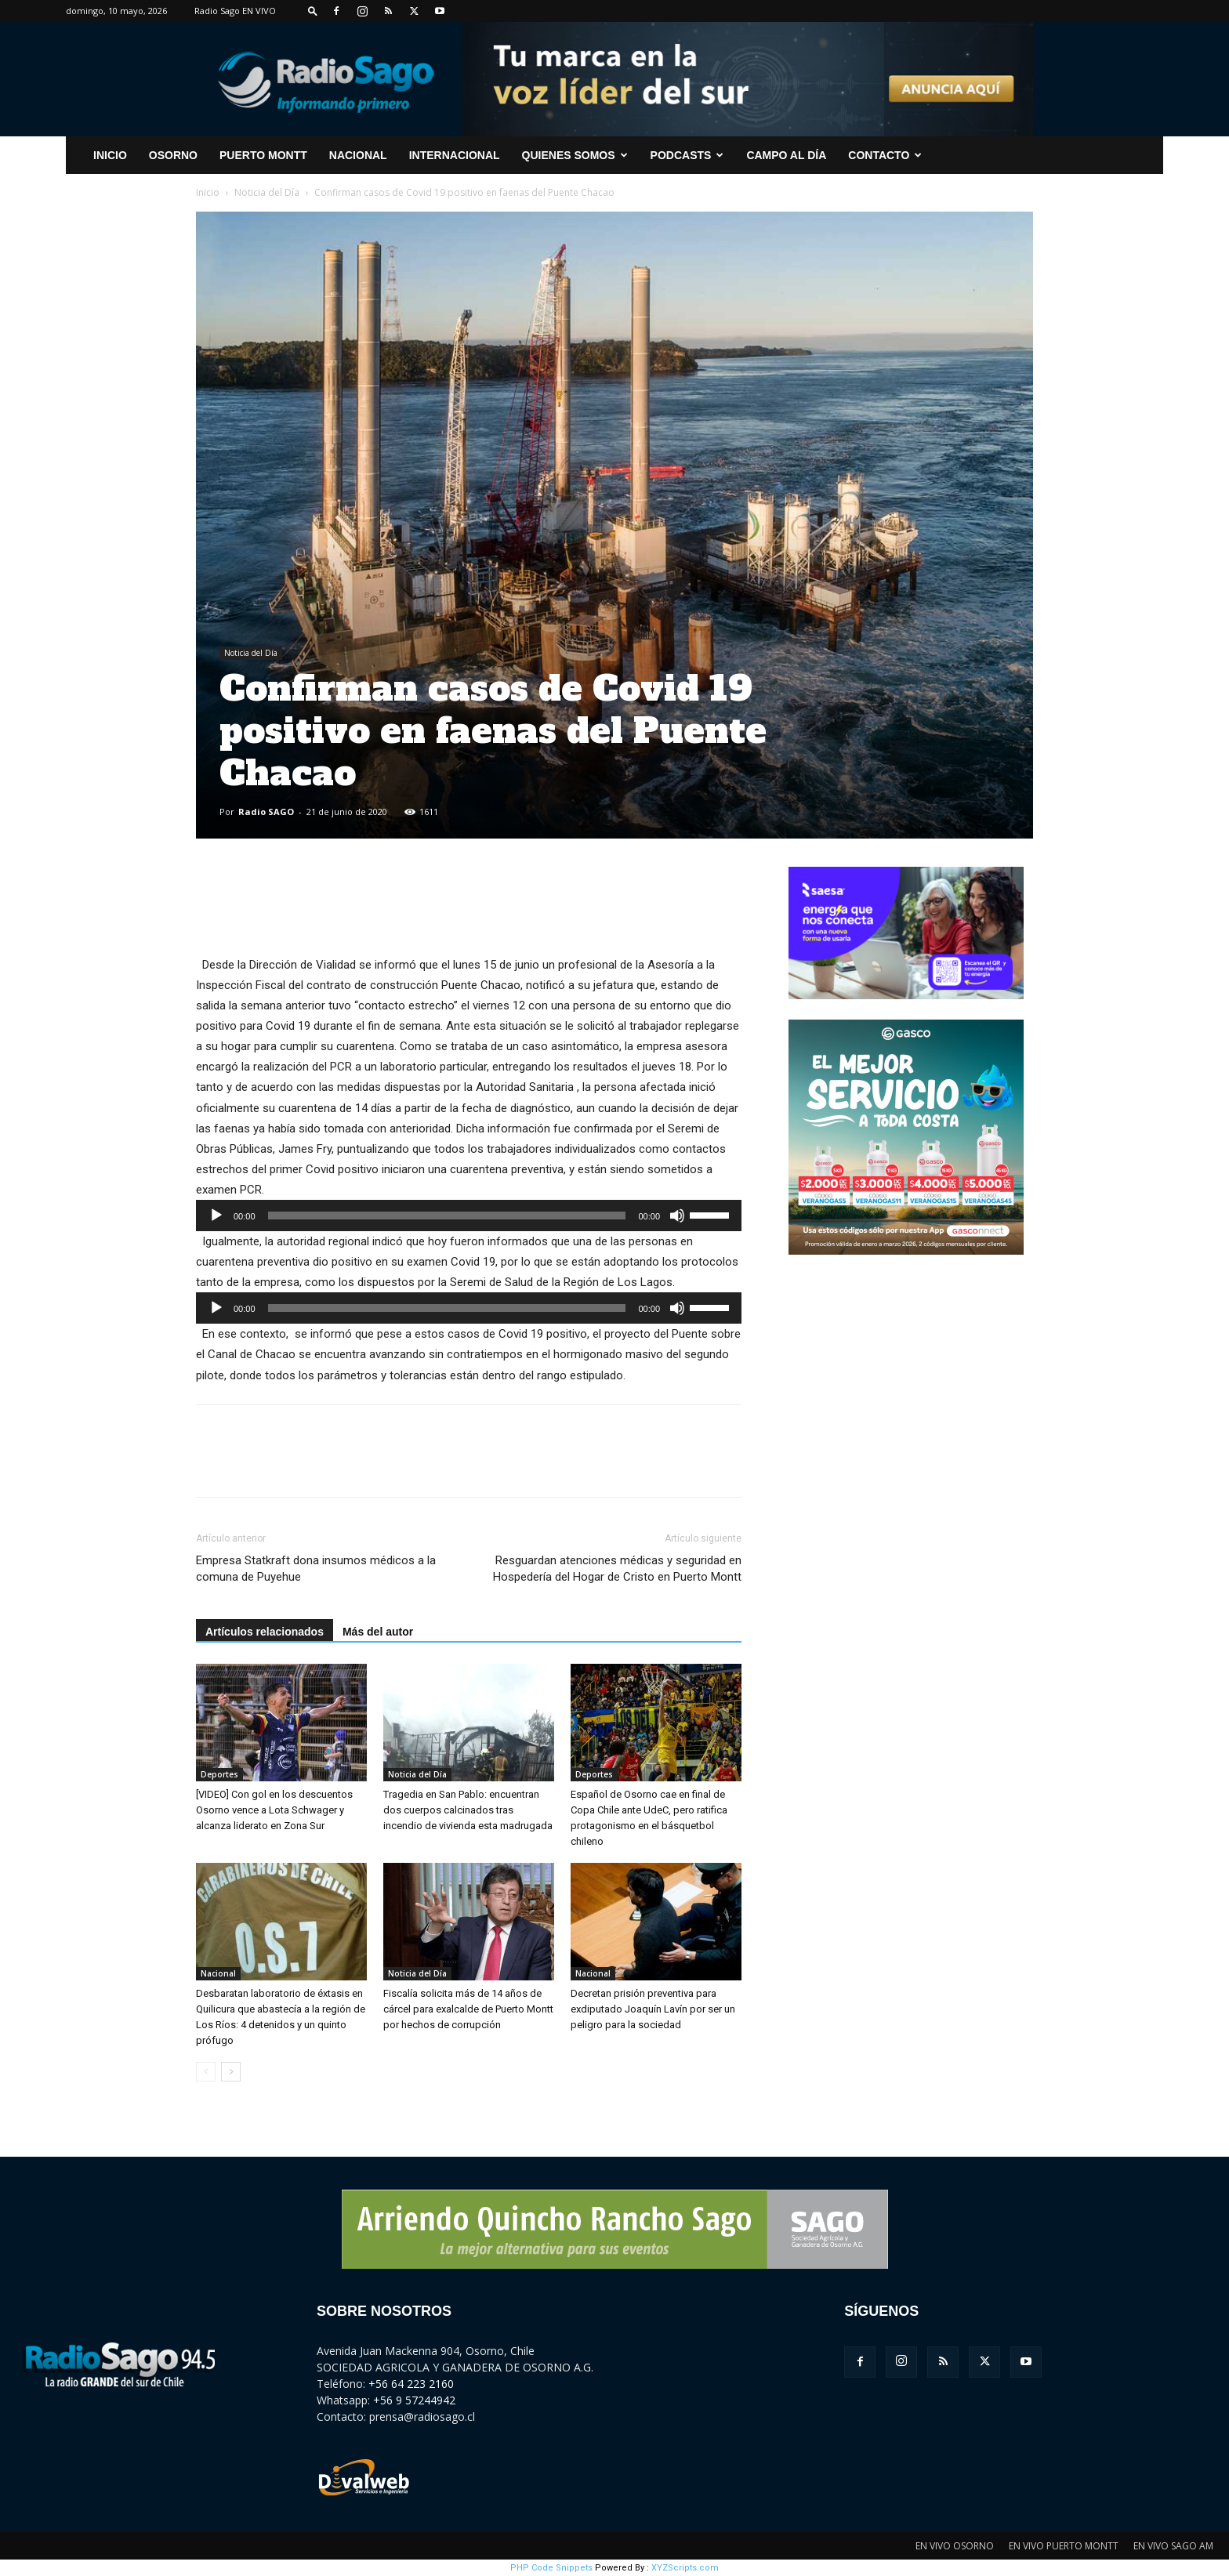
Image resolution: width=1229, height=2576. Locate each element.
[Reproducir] (216, 1215)
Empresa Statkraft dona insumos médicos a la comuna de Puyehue (316, 1568)
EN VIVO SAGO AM (1173, 2545)
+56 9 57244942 (414, 2400)
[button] (312, 10)
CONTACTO (885, 155)
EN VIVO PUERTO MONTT (1063, 2545)
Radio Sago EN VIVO (235, 10)
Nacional (358, 155)
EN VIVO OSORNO (954, 2545)
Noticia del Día (266, 192)
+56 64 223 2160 (411, 2383)
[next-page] (231, 2071)
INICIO (110, 155)
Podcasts (687, 155)
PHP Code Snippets (551, 2568)
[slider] (447, 1215)
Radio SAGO (266, 811)
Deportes (219, 1774)
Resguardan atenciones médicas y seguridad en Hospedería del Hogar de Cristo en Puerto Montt (617, 1568)
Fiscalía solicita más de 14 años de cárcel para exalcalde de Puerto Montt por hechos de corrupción (468, 2009)
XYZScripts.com (685, 2568)
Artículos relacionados (264, 1631)
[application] (468, 1215)
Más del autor (378, 1631)
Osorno (173, 155)
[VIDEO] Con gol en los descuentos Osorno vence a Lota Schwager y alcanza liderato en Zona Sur (274, 1809)
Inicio (207, 192)
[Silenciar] (677, 1215)
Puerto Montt (263, 155)
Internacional (454, 155)
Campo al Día (786, 155)
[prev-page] (206, 2071)
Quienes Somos (575, 155)
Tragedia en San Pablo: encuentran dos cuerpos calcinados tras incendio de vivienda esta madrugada (468, 1809)
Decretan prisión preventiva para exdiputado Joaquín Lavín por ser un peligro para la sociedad (653, 2009)
